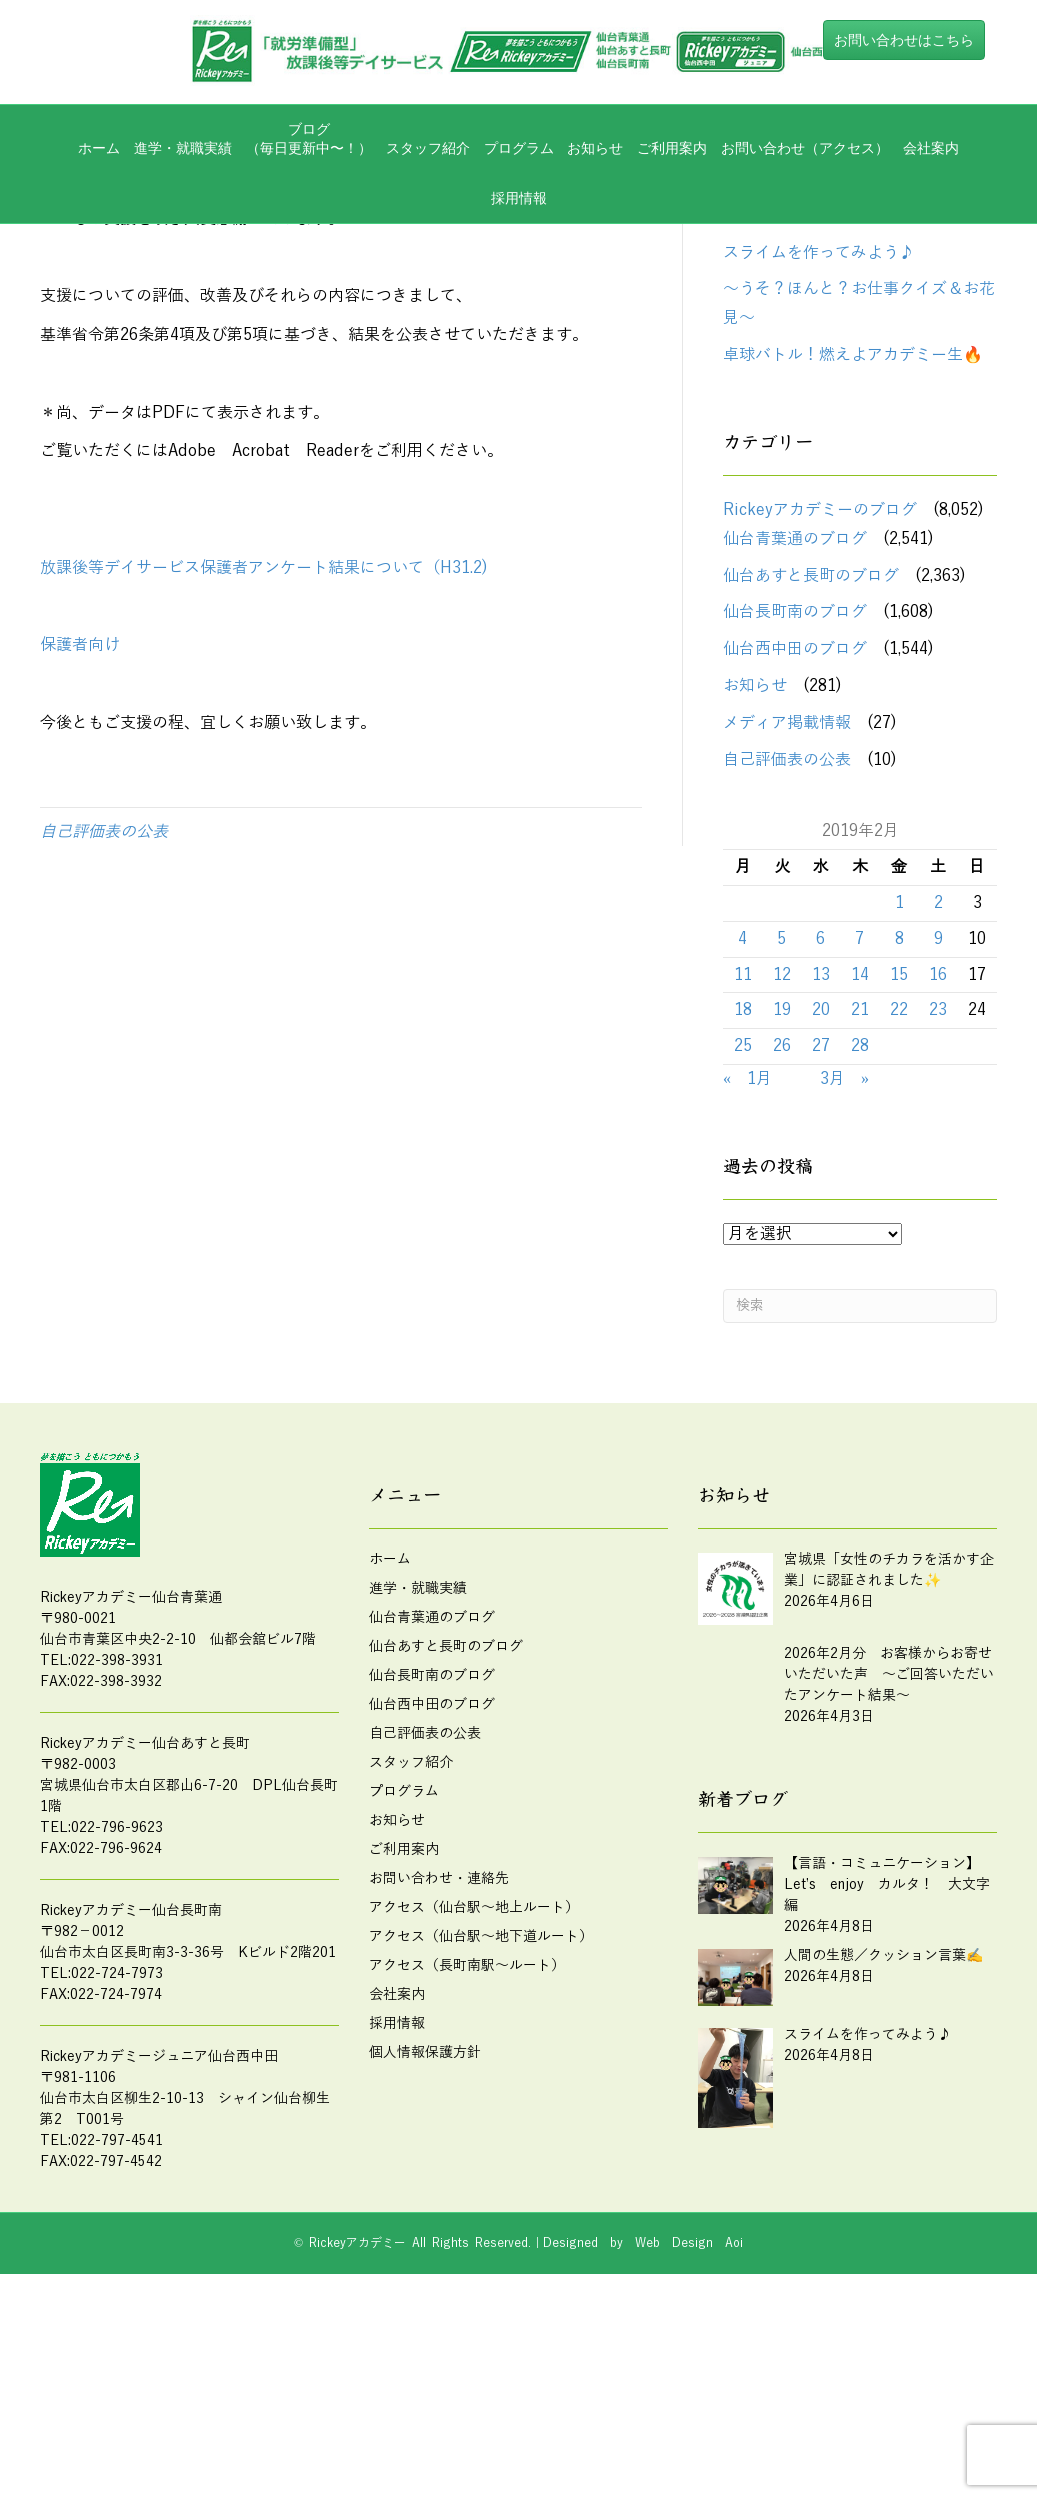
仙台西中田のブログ (795, 829)
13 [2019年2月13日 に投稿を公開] (821, 1154)
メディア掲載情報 (787, 902)
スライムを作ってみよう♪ (819, 432)
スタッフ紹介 (428, 148)
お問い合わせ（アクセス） (805, 148)
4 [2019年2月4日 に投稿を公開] (742, 1118)
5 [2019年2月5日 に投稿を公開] (781, 1118)
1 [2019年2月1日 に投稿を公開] (899, 1082)
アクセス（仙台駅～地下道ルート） (481, 2115)
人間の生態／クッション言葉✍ (837, 395)
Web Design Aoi (689, 2422)
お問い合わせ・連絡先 (439, 2057)
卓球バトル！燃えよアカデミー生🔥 (853, 535)
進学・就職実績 (183, 148)
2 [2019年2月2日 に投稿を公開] (938, 1082)
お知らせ (595, 148)
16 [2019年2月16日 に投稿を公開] (938, 1154)
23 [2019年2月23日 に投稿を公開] (938, 1190)
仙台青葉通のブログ (795, 718)
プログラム (519, 148)
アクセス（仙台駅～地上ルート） (474, 2086)
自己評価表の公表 (104, 1011)
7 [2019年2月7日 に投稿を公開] (859, 1118)
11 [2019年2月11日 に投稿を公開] (743, 1154)
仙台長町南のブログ (795, 792)
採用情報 (519, 198)
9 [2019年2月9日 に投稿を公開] (938, 1118)
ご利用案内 (672, 148)
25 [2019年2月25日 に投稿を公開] (743, 1226)
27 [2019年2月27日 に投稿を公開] (821, 1226)
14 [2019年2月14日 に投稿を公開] (860, 1154)
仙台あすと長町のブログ (811, 755)
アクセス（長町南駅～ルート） (467, 2144)
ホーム (99, 148)
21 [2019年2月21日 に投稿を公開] (860, 1190)
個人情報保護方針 (425, 2231)
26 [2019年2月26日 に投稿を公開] (782, 1226)
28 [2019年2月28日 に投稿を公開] (860, 1226)
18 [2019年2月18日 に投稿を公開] (743, 1190)
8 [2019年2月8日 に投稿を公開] (899, 1118)
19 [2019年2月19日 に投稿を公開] (782, 1190)
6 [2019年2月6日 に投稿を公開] (820, 1118)
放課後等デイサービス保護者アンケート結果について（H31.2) (264, 747)
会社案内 (931, 148)
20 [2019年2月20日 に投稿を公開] (821, 1190)
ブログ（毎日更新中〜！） (309, 139)
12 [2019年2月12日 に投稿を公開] (782, 1154)
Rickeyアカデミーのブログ (820, 690)
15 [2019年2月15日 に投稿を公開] (899, 1154)
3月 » (844, 1258)
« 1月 (747, 1258)
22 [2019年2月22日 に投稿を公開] (899, 1190)
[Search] (860, 1485)
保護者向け (80, 825)
